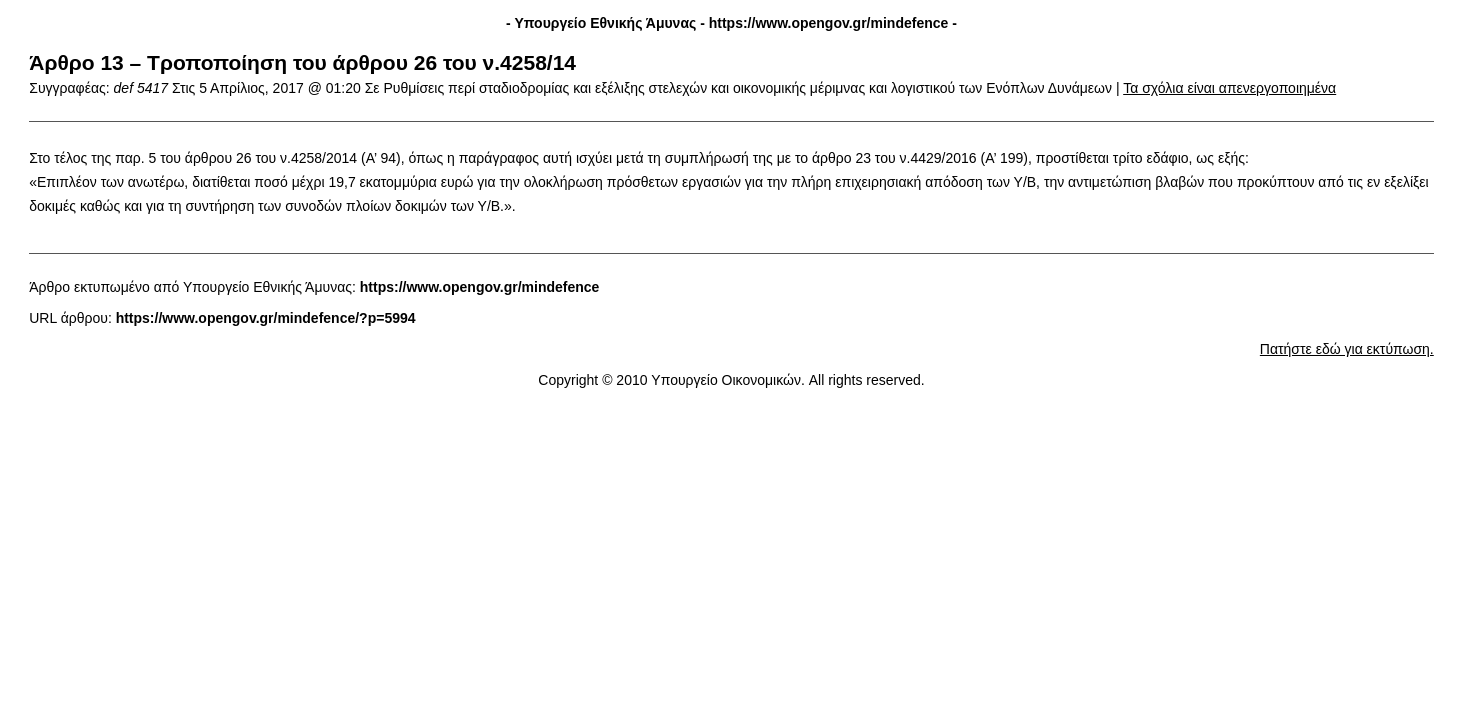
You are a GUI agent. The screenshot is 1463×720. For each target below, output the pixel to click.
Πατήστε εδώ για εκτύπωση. (1347, 349)
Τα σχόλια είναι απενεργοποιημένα (1229, 88)
